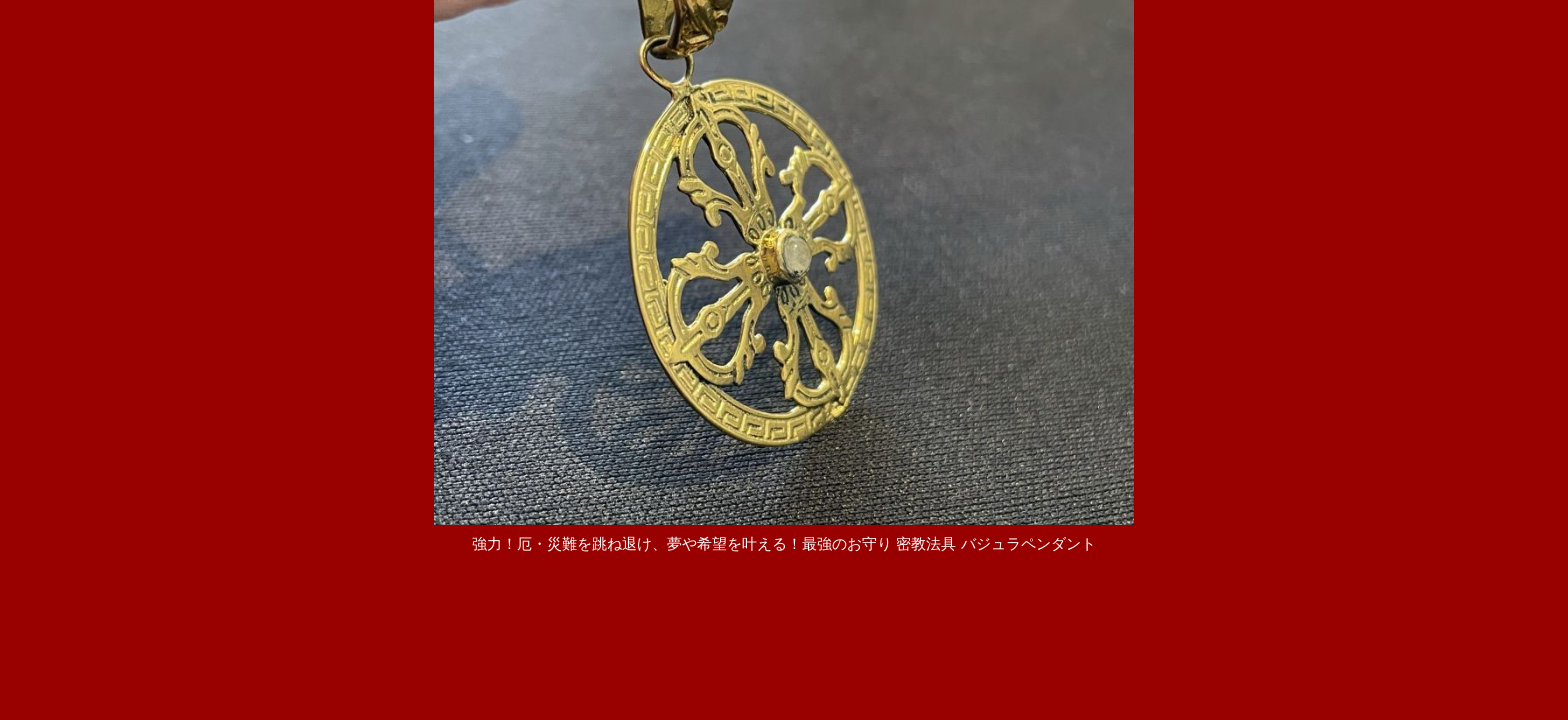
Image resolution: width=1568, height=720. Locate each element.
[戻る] (784, 562)
